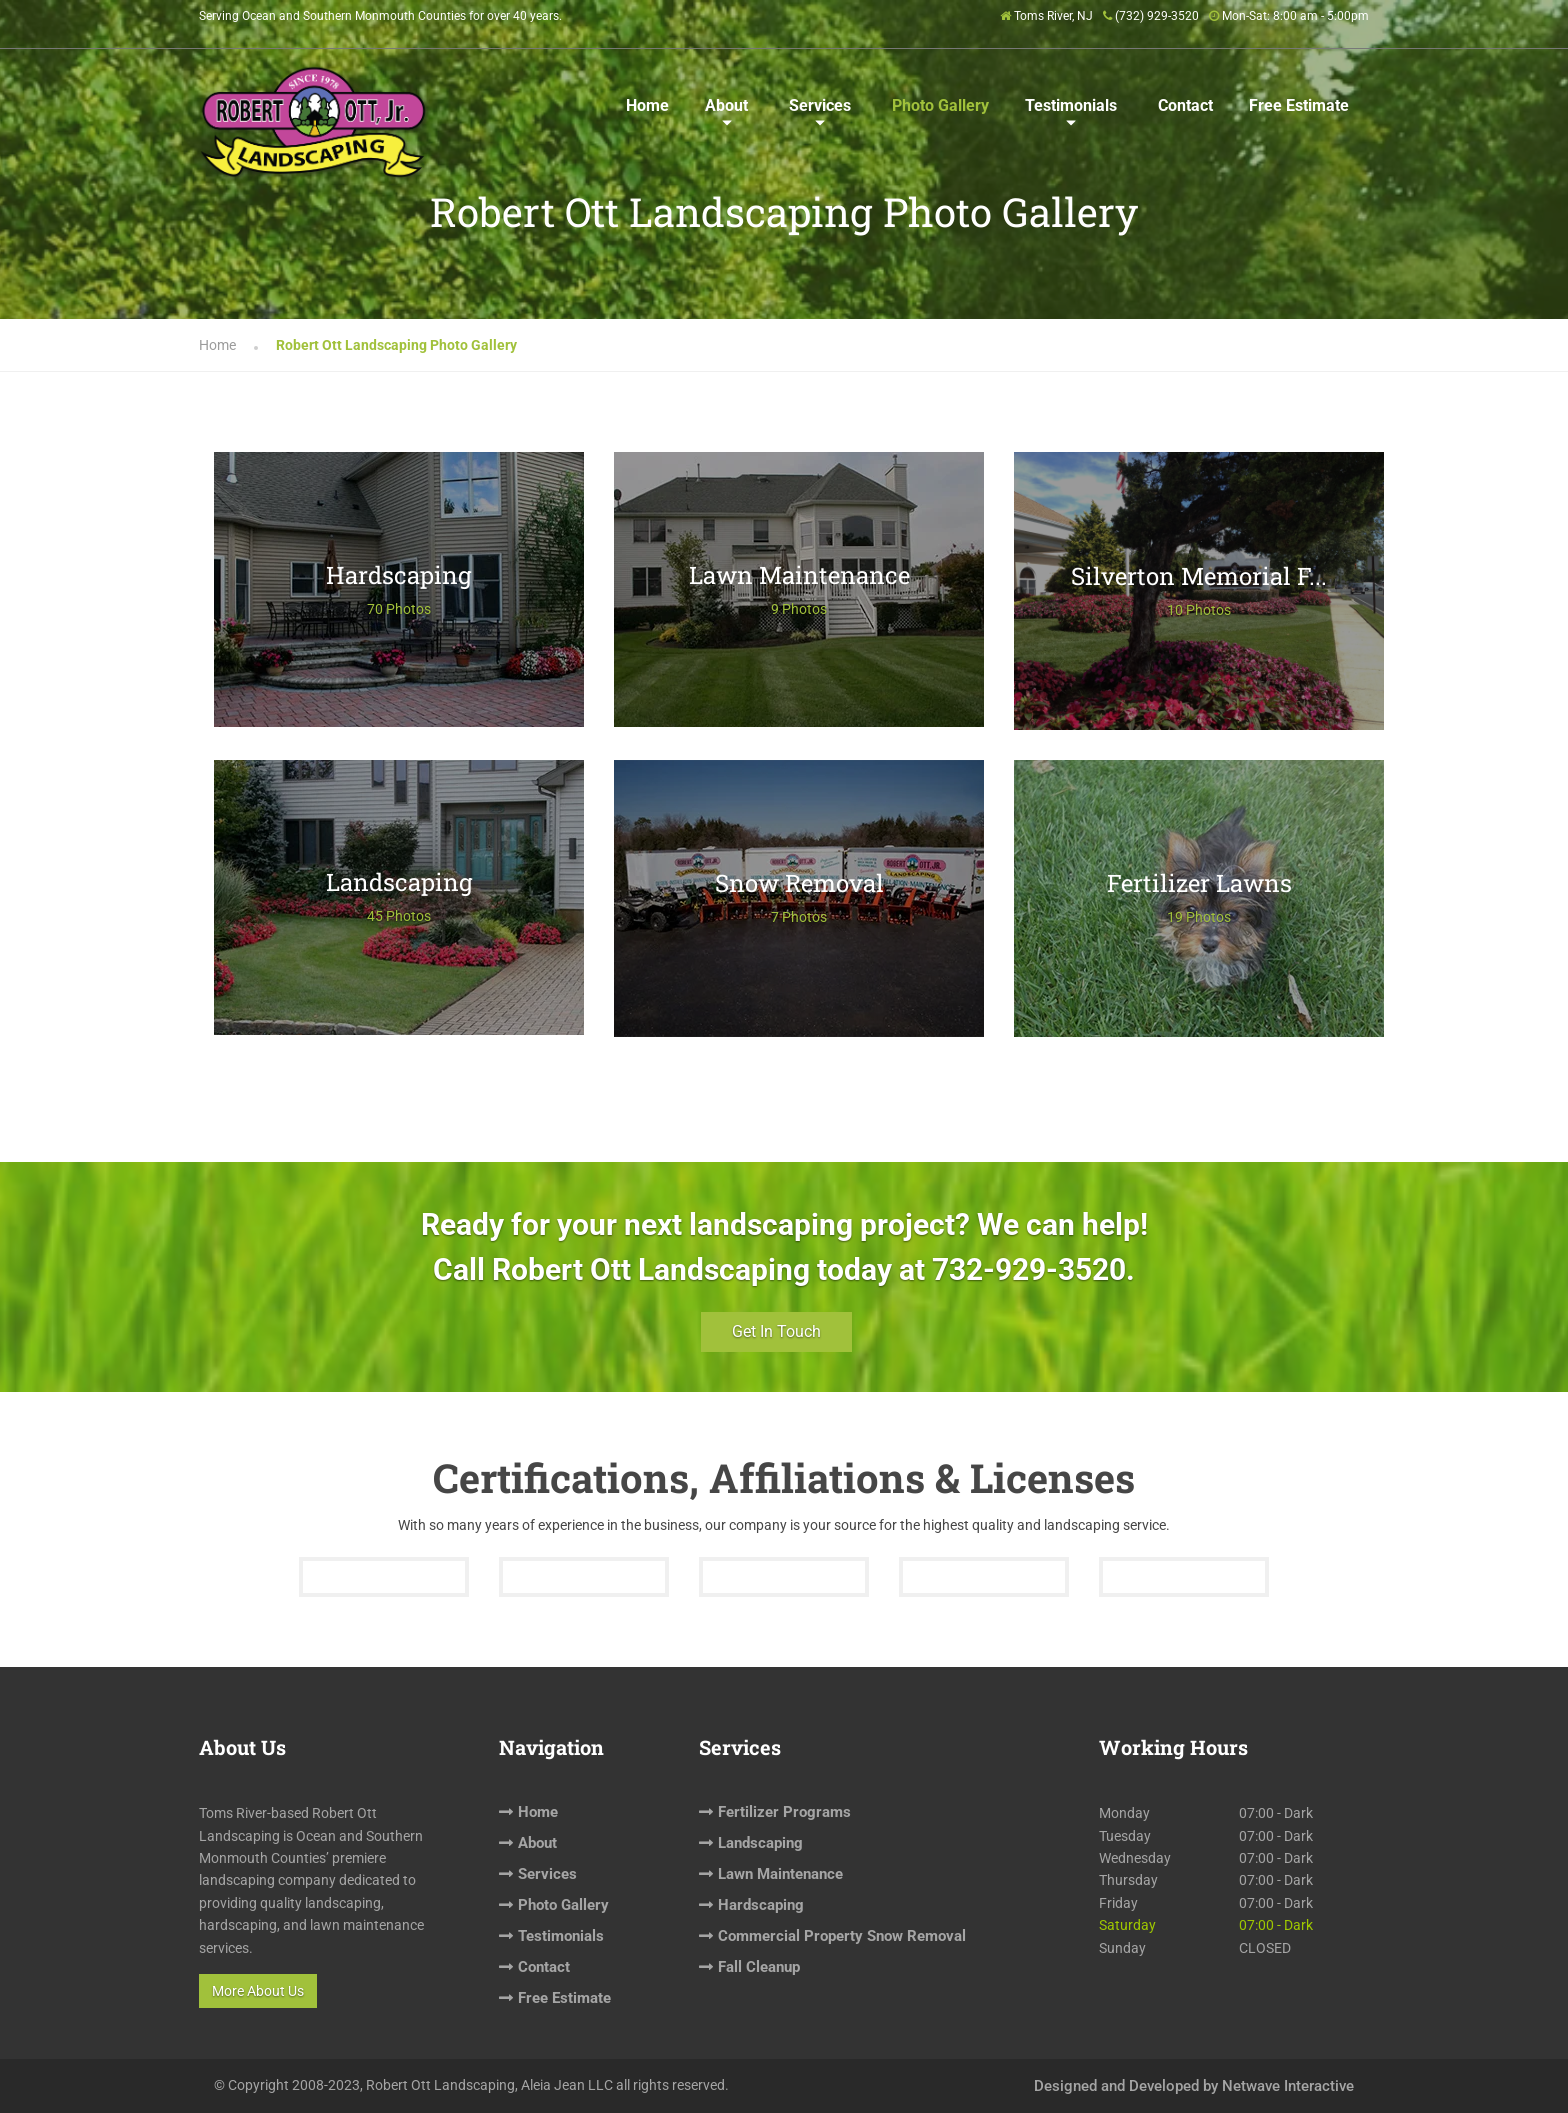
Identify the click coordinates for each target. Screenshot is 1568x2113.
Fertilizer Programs (784, 1812)
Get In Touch (776, 1331)
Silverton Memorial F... (1199, 576)
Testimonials (1071, 105)
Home (647, 105)
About (726, 105)
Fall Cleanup (759, 1967)
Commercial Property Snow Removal (842, 1936)
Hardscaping (399, 575)
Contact (1185, 105)
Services (820, 105)
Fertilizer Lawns (1199, 883)
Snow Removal (799, 883)
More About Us (258, 1991)
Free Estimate (1299, 105)
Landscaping (399, 882)
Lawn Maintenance (799, 575)
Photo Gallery (940, 105)
